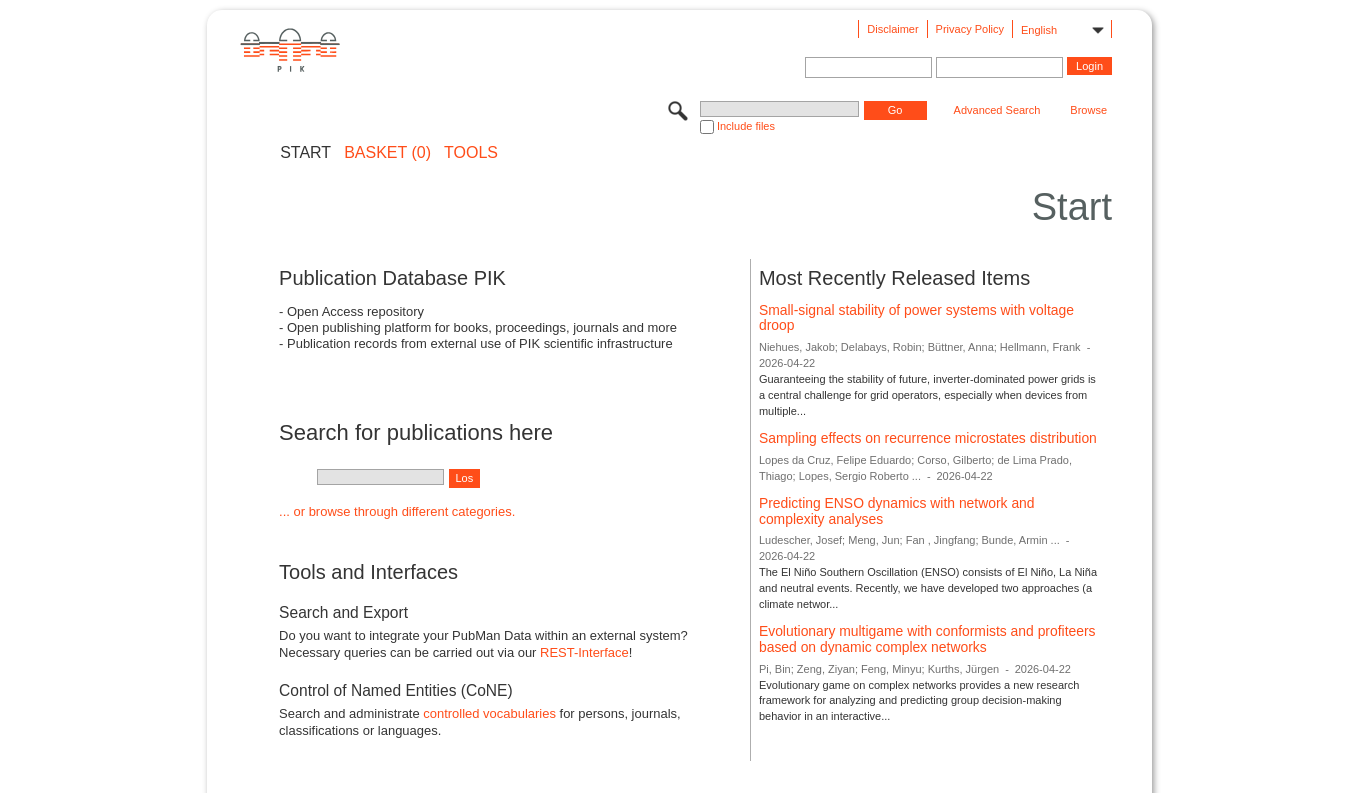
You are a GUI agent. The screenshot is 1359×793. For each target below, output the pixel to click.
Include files (746, 126)
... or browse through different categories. (397, 511)
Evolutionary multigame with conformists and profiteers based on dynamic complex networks (927, 639)
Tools (471, 153)
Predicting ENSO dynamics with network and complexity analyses (897, 511)
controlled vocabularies (489, 713)
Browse (1088, 110)
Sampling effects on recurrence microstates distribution (928, 438)
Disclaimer (892, 29)
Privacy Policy (970, 29)
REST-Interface (584, 652)
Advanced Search (997, 110)
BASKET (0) (387, 153)
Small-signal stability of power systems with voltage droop (916, 318)
